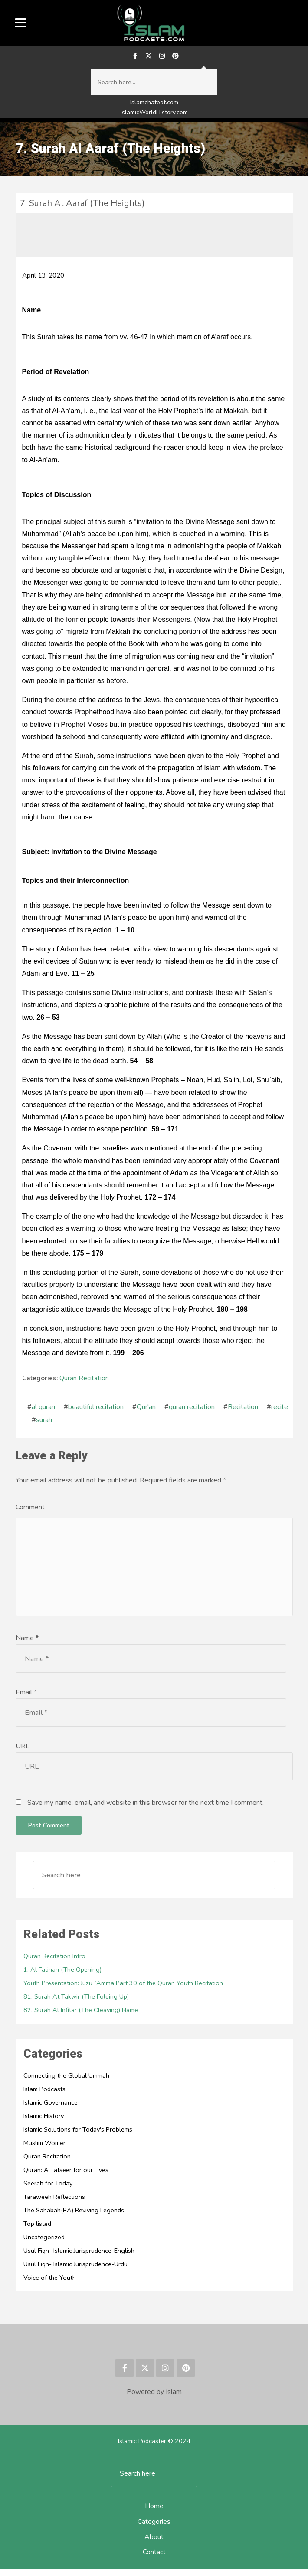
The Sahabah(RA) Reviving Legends (75, 2217)
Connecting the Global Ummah (67, 2082)
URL (22, 1753)
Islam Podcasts (45, 2096)
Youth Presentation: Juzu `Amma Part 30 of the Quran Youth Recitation (125, 1990)
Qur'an (146, 1409)
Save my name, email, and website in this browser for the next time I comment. (145, 1809)
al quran (43, 1409)
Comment (30, 1509)
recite (279, 1409)
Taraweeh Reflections (54, 2203)
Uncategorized (44, 2244)
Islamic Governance (51, 2109)
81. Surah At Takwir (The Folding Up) (77, 2003)
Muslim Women (46, 2149)
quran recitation (192, 1409)
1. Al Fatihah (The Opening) (63, 1976)
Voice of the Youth (50, 2284)
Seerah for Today (48, 2190)
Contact (154, 2559)
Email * (26, 1699)
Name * (27, 1645)
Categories (154, 2528)
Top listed (37, 2230)
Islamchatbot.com (154, 104)
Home (154, 2513)
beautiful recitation (96, 1409)
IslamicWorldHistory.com (154, 114)
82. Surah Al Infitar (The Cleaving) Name (81, 2016)
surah (44, 1422)
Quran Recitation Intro (55, 1963)
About (154, 2544)
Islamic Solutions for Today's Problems (79, 2136)
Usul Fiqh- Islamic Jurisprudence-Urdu (77, 2271)
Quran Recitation (84, 1380)
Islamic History (44, 2122)
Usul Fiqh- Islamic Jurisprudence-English (80, 2257)
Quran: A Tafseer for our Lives (66, 2176)
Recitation (243, 1409)
